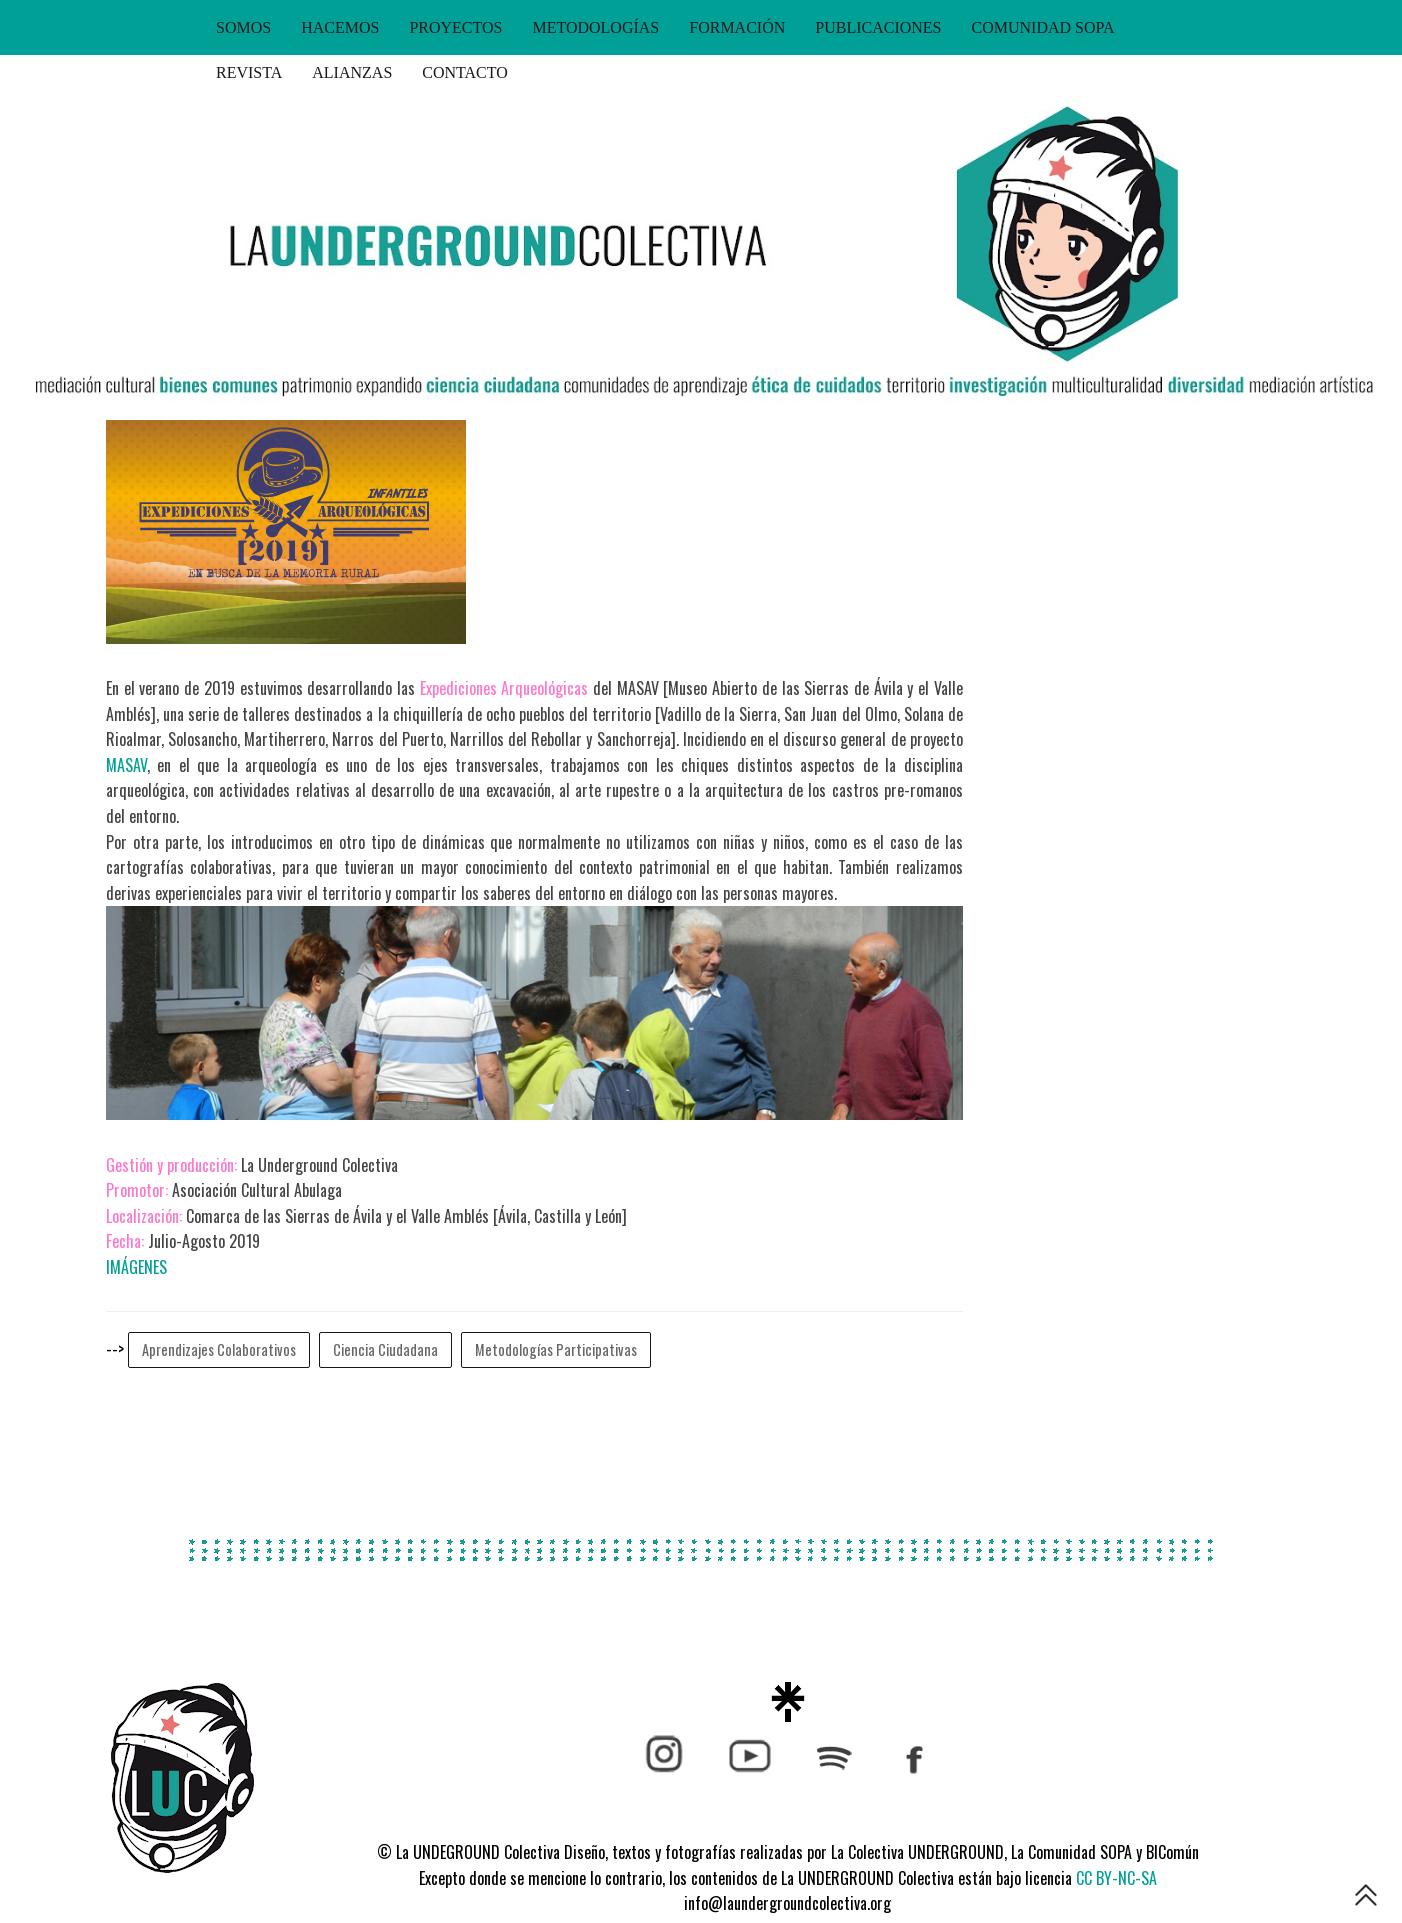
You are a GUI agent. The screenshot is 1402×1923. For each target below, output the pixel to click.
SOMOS (243, 27)
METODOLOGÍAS (595, 27)
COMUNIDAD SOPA (1043, 27)
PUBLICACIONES (878, 27)
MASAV (126, 765)
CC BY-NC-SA (1116, 1878)
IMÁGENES (136, 1267)
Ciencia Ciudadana (385, 1349)
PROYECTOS (455, 27)
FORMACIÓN (737, 27)
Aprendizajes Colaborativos (219, 1349)
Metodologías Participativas (556, 1349)
